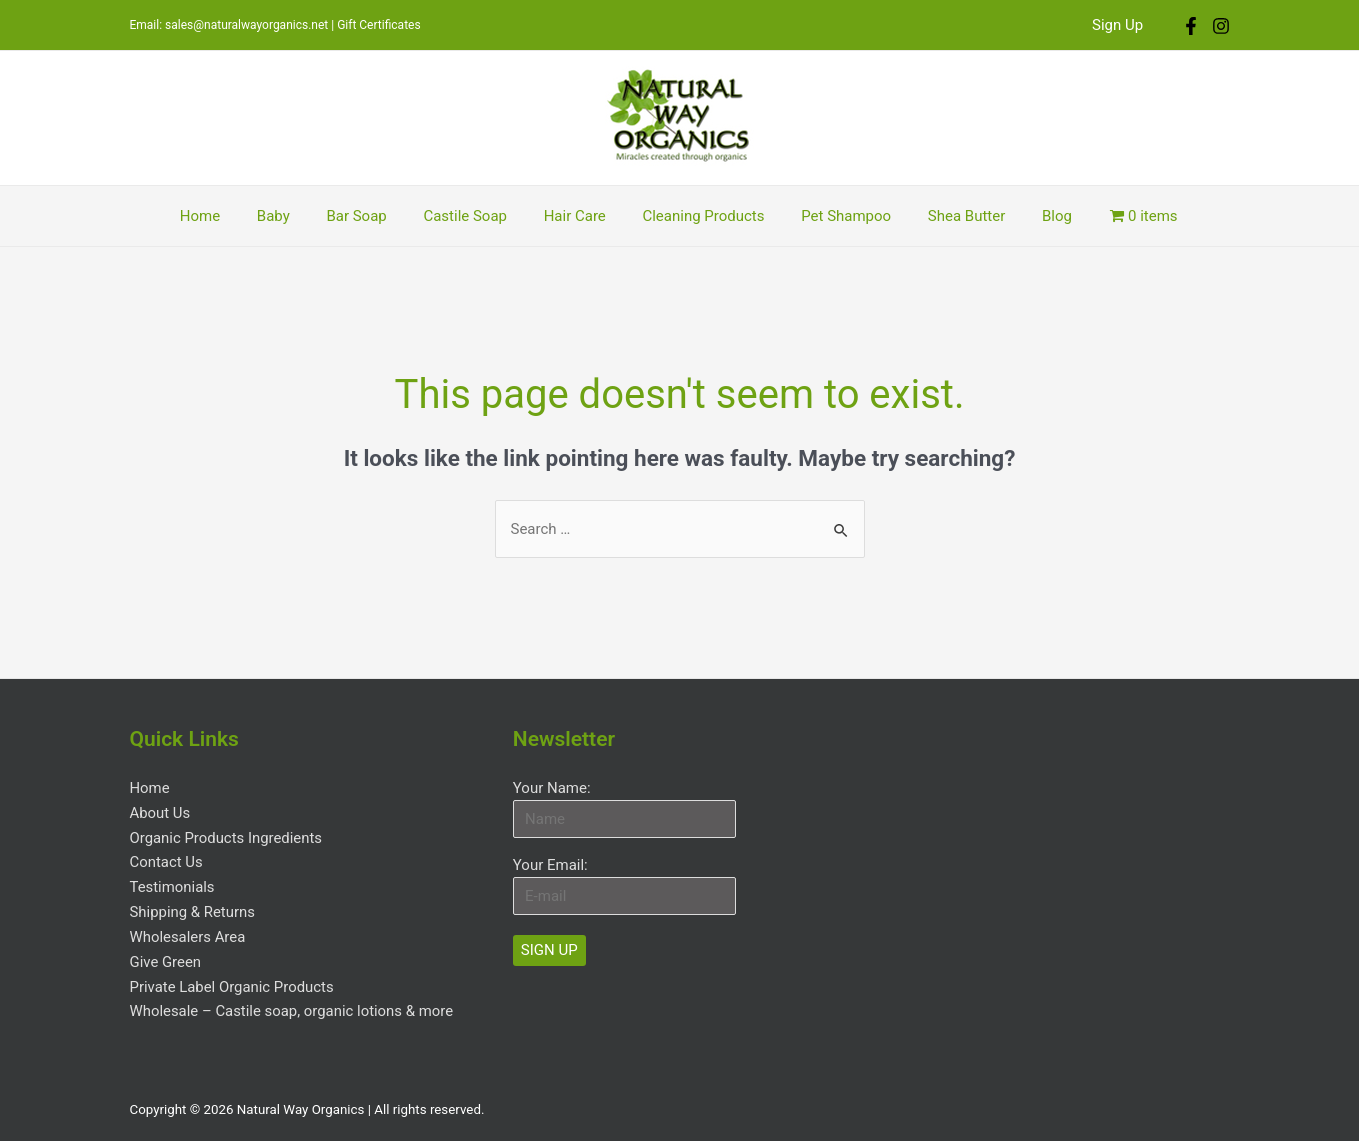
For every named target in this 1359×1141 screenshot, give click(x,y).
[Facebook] (1191, 26)
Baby (293, 216)
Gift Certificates (378, 25)
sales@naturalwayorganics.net (246, 25)
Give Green (166, 956)
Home (226, 216)
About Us (160, 812)
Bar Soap (370, 216)
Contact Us (167, 860)
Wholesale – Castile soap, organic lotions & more (293, 1004)
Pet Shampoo (833, 216)
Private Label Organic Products (233, 980)
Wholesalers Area (188, 932)
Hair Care (575, 216)
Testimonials (173, 884)
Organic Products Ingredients (227, 836)
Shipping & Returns (193, 908)
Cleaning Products (697, 216)
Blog (1030, 216)
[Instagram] (1221, 26)
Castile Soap (472, 216)
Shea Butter (946, 216)
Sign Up (1120, 25)
